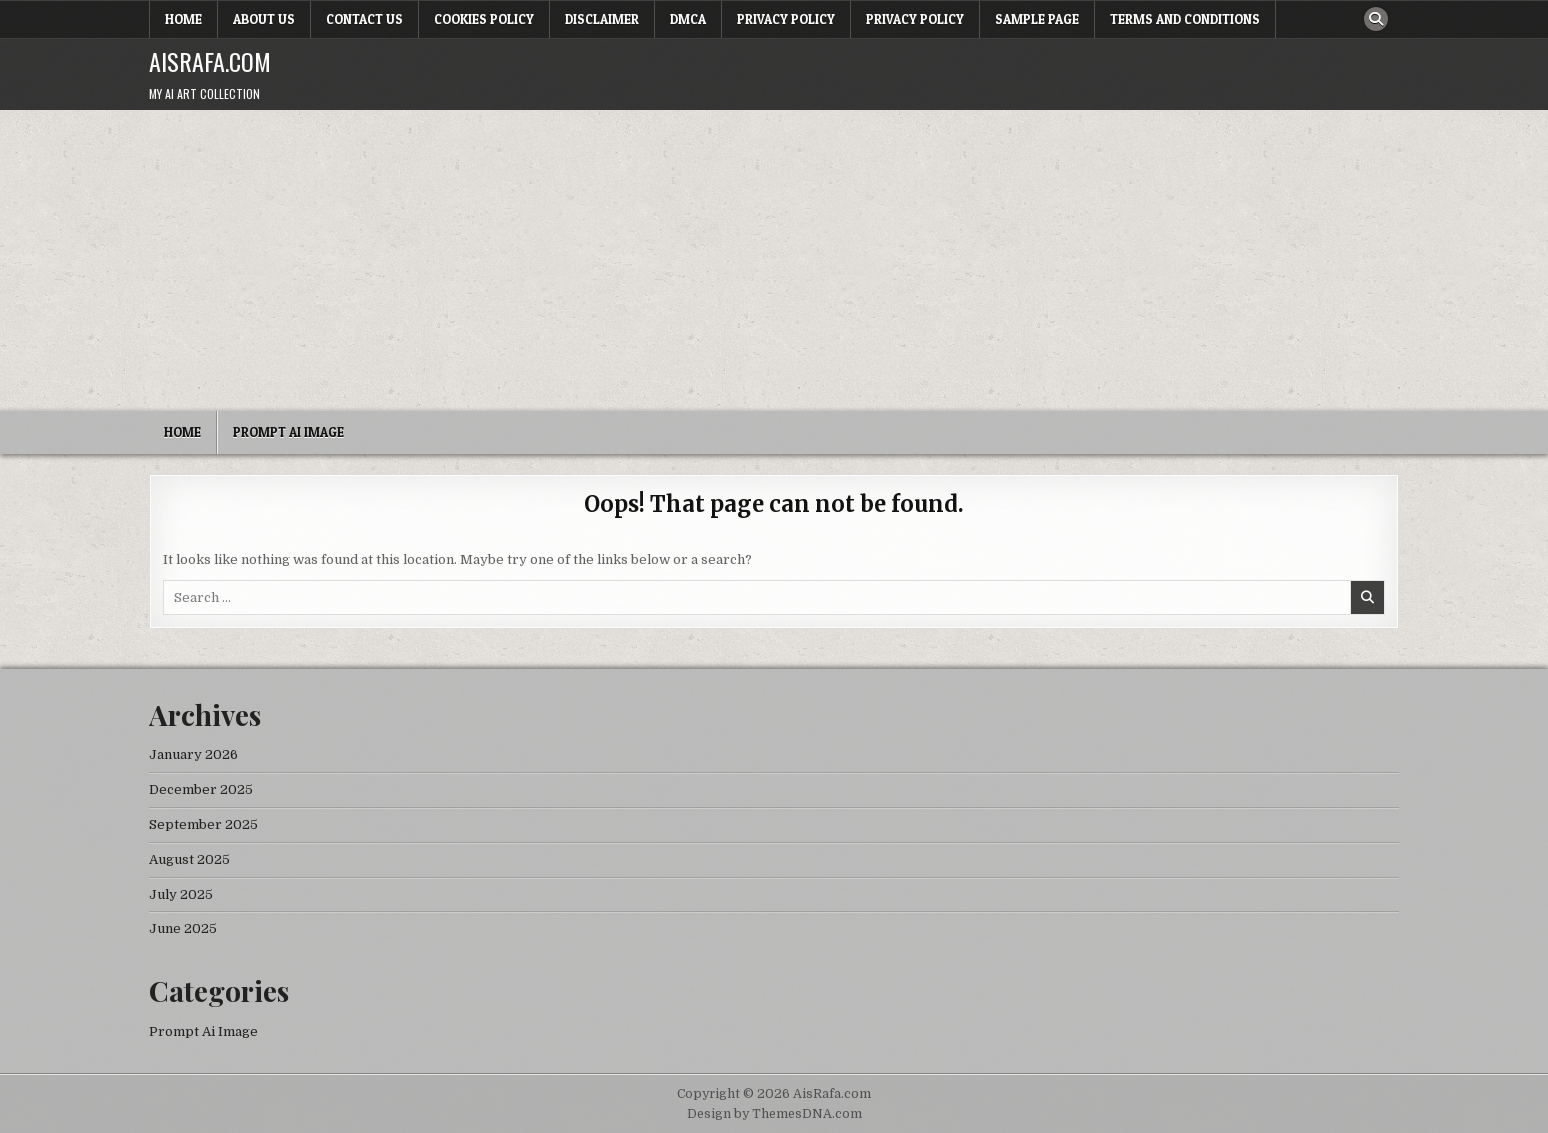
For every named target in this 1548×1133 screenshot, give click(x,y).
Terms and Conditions (1185, 19)
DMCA (688, 19)
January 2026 (193, 754)
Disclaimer (602, 19)
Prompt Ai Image (288, 432)
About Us (264, 19)
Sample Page (1037, 19)
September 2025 (203, 824)
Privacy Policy (786, 19)
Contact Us (364, 19)
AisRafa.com (210, 61)
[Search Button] (1376, 19)
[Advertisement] (774, 260)
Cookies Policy (484, 19)
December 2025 (201, 789)
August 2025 (189, 859)
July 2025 (181, 894)
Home (183, 19)
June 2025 (183, 928)
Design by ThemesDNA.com (774, 1114)
